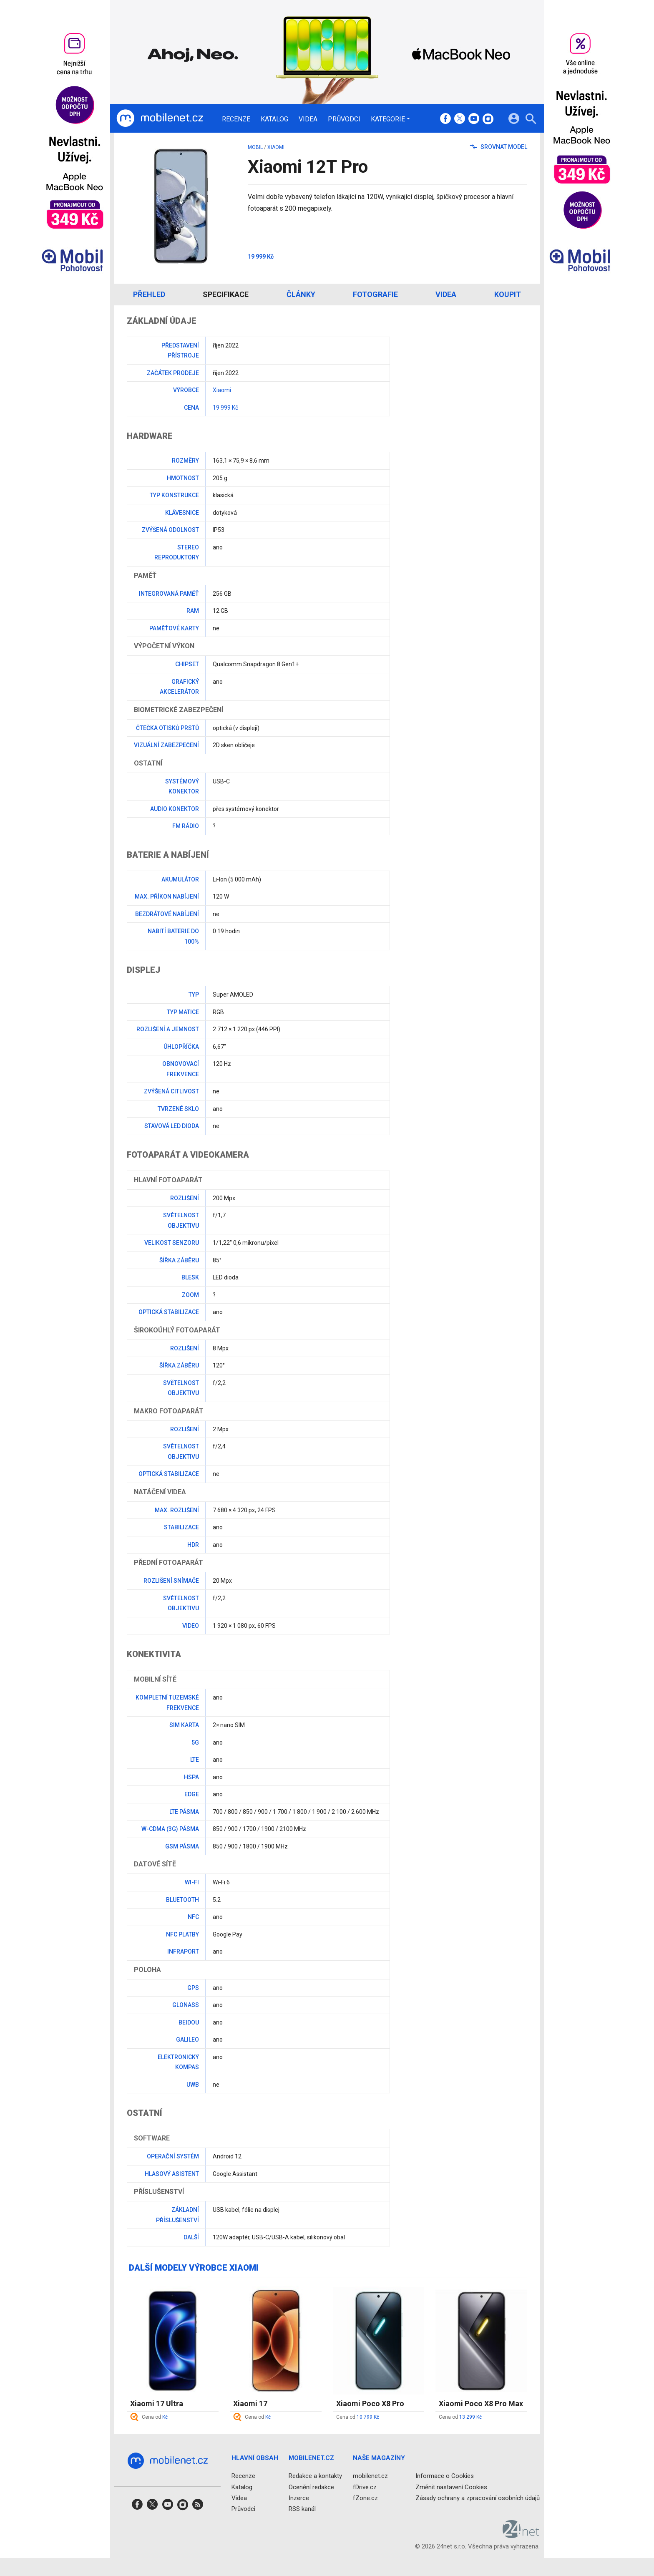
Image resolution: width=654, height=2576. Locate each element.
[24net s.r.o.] (521, 2535)
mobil (255, 147)
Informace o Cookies (444, 2476)
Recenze (236, 119)
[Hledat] (531, 120)
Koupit (507, 294)
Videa (308, 119)
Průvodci (344, 119)
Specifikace (226, 294)
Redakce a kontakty (315, 2476)
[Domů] (159, 118)
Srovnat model (498, 147)
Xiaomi (275, 147)
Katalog (274, 119)
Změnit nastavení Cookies (451, 2487)
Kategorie (388, 119)
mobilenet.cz (370, 2476)
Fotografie (375, 294)
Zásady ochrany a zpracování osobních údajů (477, 2498)
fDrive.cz (365, 2487)
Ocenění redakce (311, 2487)
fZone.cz (365, 2498)
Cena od (155, 2417)
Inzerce (299, 2498)
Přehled (149, 294)
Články (301, 294)
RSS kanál (302, 2509)
